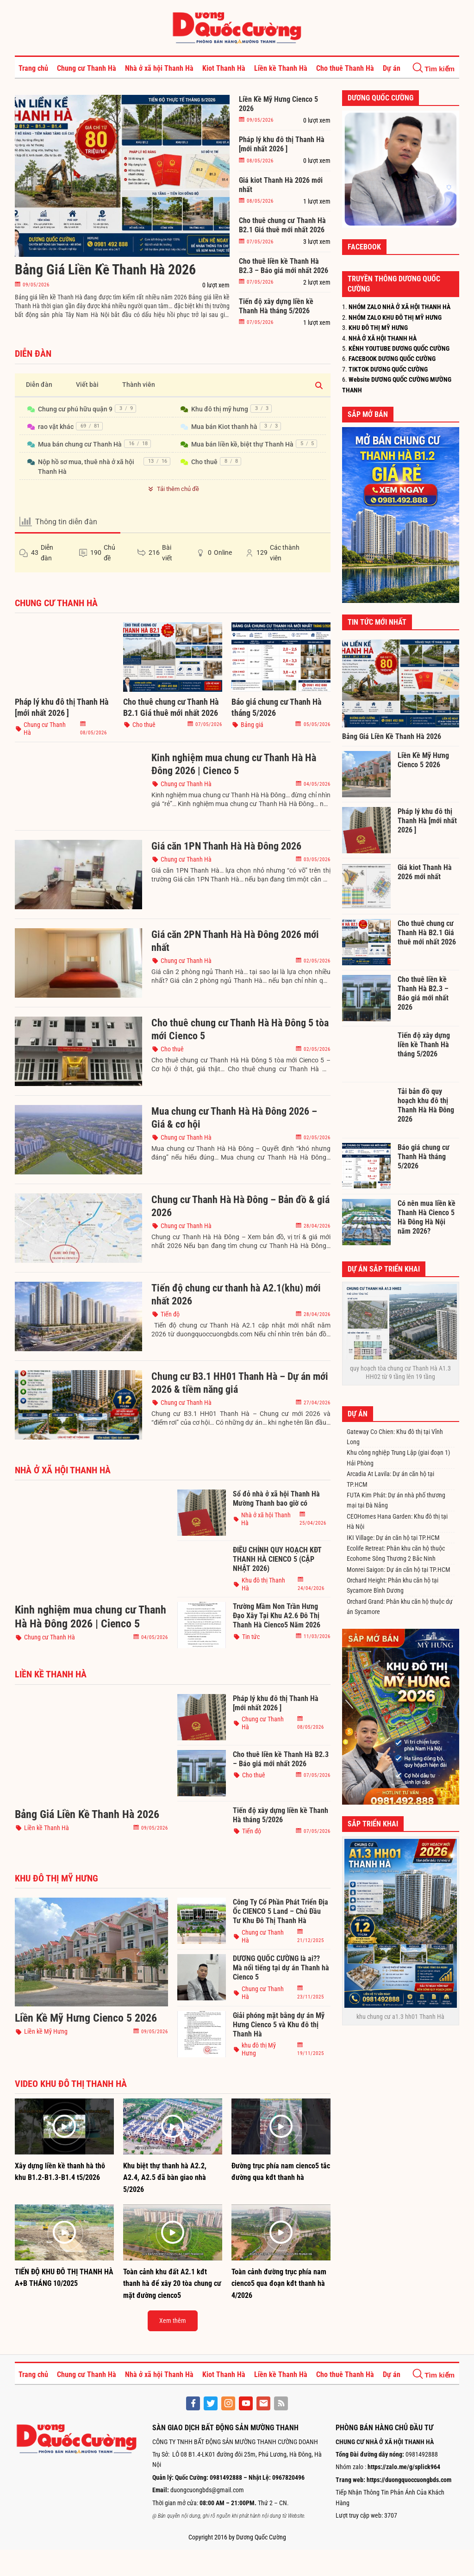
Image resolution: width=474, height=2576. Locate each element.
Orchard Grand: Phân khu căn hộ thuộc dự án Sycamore (400, 1606)
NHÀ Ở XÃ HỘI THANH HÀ (383, 338)
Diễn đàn (39, 384)
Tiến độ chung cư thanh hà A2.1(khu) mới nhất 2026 (236, 1294)
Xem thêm (172, 2320)
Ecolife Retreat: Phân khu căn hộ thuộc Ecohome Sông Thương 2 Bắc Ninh (396, 1553)
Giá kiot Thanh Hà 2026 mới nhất (281, 185)
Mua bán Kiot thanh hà (224, 426)
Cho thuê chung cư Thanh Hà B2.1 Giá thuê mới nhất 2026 (282, 225)
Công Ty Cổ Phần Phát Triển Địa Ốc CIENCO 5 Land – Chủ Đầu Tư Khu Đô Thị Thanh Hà (280, 1911)
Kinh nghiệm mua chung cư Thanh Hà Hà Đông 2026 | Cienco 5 (233, 764)
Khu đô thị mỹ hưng (219, 409)
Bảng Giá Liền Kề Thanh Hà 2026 (105, 269)
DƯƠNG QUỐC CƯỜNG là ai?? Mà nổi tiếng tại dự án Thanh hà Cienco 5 (281, 1967)
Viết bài (87, 384)
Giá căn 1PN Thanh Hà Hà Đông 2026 (226, 846)
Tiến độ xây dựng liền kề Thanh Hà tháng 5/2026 (276, 306)
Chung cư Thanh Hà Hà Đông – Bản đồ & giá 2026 (240, 1206)
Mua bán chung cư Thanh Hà (80, 444)
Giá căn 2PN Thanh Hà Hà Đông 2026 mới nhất (235, 941)
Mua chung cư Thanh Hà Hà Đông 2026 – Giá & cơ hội (234, 1117)
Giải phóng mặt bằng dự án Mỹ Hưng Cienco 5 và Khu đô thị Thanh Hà (278, 2024)
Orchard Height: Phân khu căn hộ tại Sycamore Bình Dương (392, 1585)
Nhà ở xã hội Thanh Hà (159, 68)
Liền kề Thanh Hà (280, 68)
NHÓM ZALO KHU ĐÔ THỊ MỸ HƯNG (395, 317)
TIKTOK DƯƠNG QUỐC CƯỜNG (388, 369)
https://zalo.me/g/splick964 (404, 2466)
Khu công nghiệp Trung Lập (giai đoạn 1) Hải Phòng (398, 1457)
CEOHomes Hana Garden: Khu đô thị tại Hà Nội (397, 1521)
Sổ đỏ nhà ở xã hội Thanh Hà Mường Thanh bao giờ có (276, 1499)
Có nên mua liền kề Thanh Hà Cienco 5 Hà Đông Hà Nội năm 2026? (426, 1217)
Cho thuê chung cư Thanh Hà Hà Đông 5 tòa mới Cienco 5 (240, 1029)
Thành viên (138, 384)
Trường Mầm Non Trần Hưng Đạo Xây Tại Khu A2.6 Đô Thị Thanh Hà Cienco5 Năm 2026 (276, 1615)
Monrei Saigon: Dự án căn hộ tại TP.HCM (398, 1569)
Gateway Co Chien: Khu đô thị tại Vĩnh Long (395, 1437)
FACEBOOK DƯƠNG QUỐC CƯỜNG (392, 358)
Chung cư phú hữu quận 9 (75, 409)
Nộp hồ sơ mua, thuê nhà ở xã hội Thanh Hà (86, 466)
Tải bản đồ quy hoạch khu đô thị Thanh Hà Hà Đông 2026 (426, 1105)
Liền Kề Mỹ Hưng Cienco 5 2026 (278, 104)
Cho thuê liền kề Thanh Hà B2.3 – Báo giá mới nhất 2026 (283, 266)
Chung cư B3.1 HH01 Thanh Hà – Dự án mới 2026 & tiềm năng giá (239, 1383)
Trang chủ (33, 68)
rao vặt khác (56, 426)
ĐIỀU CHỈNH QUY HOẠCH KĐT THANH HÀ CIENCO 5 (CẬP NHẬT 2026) (277, 1559)
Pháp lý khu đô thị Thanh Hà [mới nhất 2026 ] (281, 144)
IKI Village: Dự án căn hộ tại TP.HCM (393, 1537)
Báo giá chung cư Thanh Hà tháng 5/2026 (276, 707)
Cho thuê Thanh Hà (345, 68)
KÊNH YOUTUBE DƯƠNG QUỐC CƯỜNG (399, 348)
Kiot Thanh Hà (223, 68)
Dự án (391, 68)
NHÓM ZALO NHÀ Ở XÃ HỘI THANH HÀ (399, 306)
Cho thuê (204, 462)
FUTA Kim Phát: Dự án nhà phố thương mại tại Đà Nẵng (396, 1500)
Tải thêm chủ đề (172, 488)
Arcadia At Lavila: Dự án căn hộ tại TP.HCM (390, 1479)
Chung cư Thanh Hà (86, 68)
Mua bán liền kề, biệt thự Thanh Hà (242, 444)
